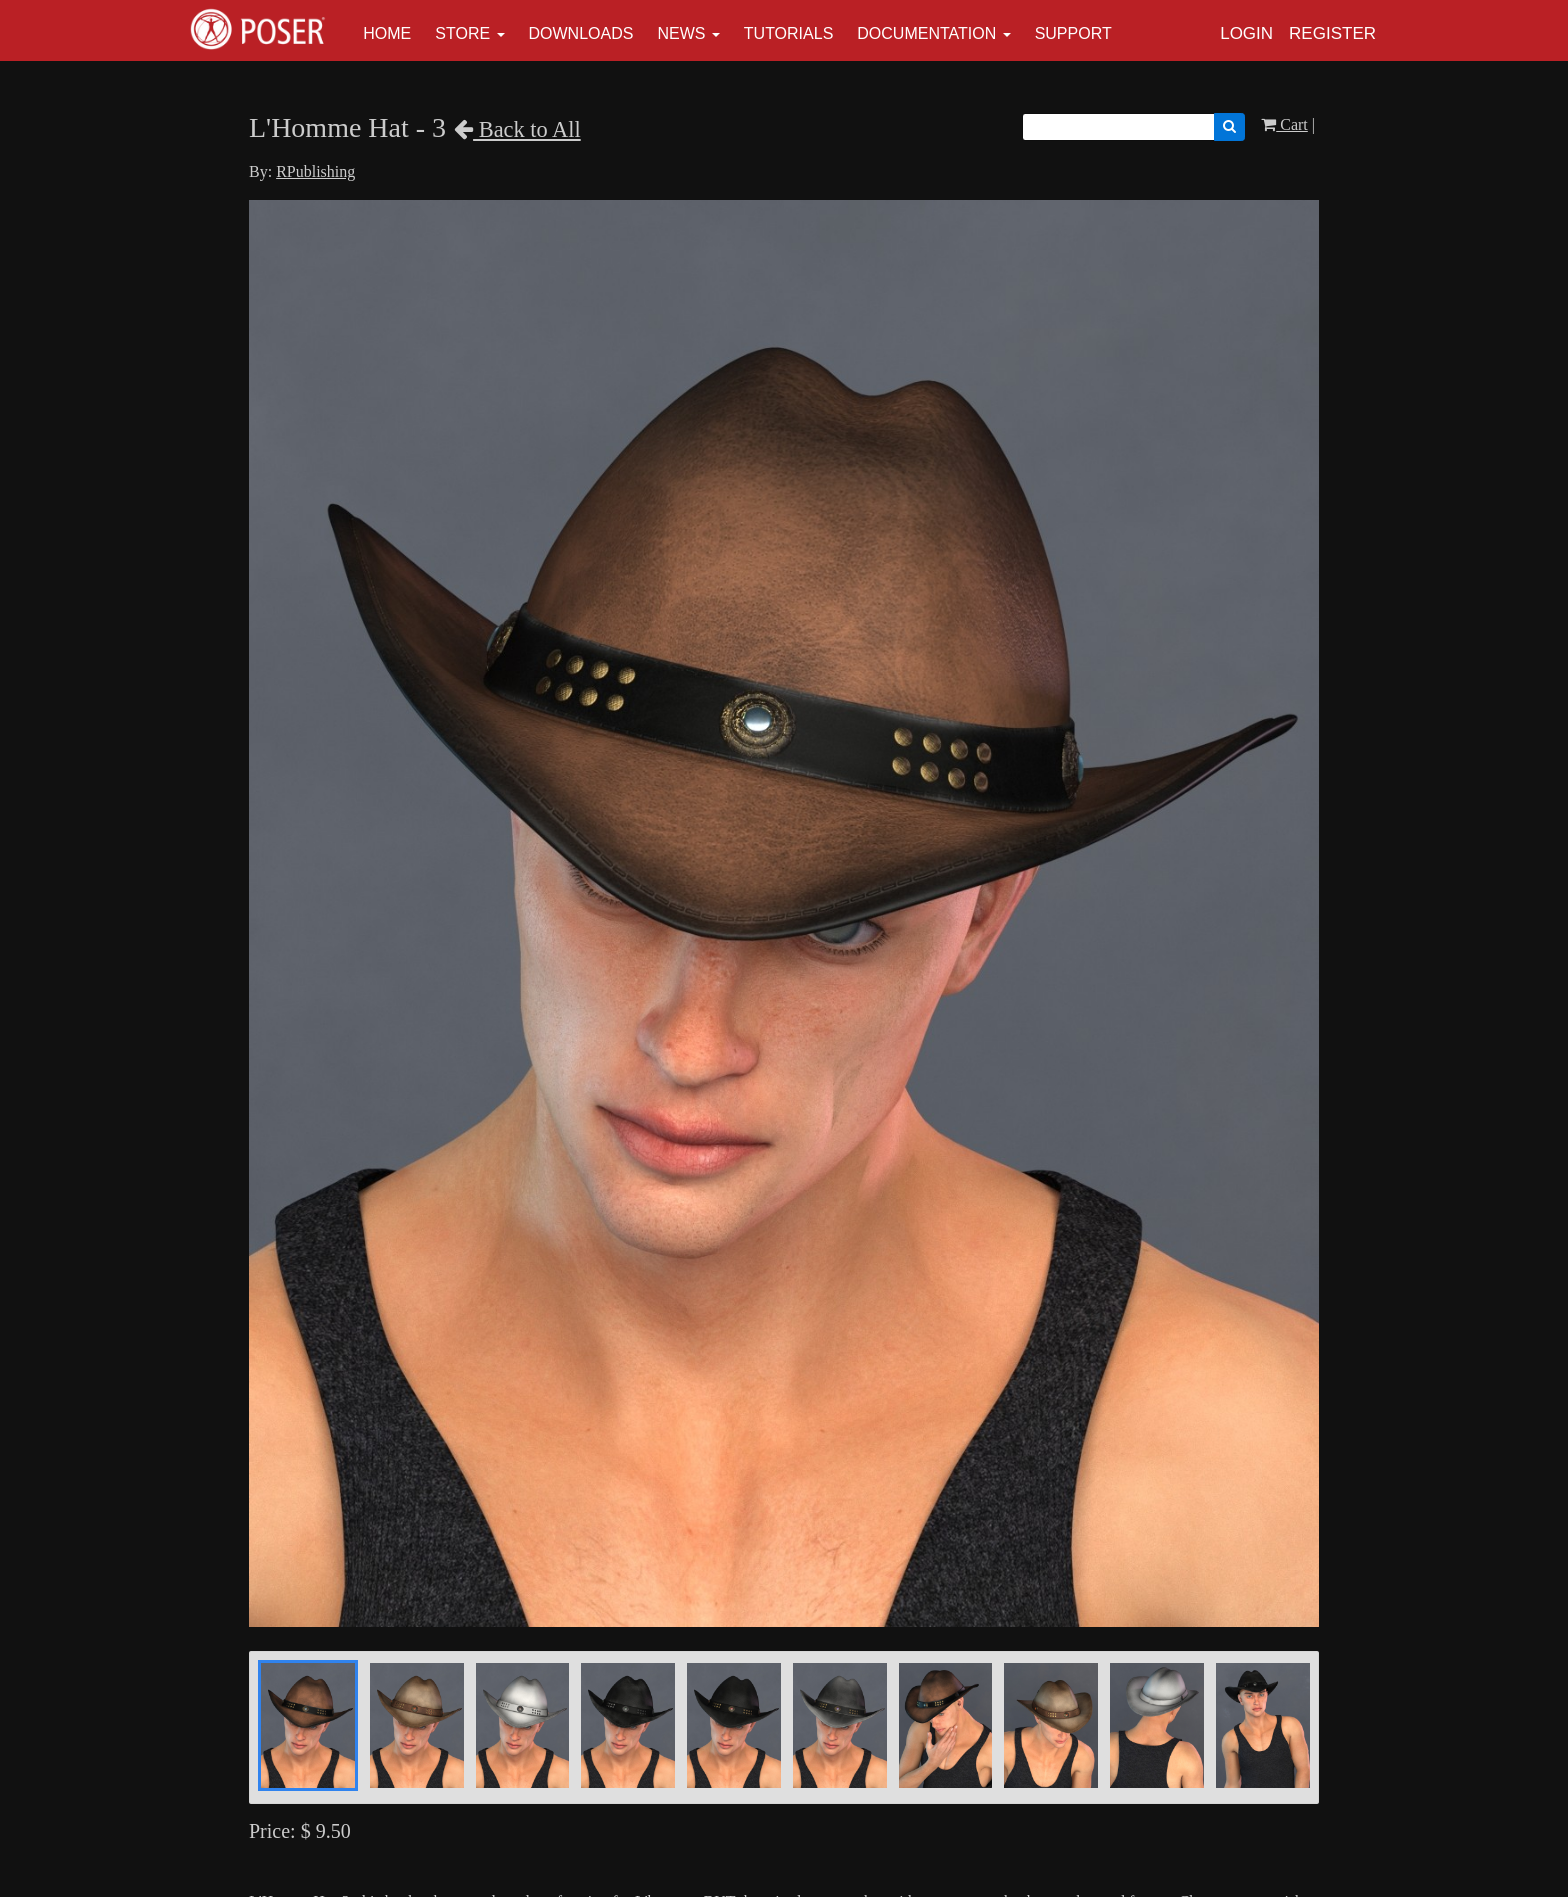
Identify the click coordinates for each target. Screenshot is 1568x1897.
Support (1073, 33)
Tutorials (789, 33)
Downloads (581, 33)
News (681, 33)
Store (462, 33)
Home (387, 33)
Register (1332, 33)
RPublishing (315, 171)
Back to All (517, 129)
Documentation (926, 33)
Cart (1284, 124)
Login (1246, 33)
